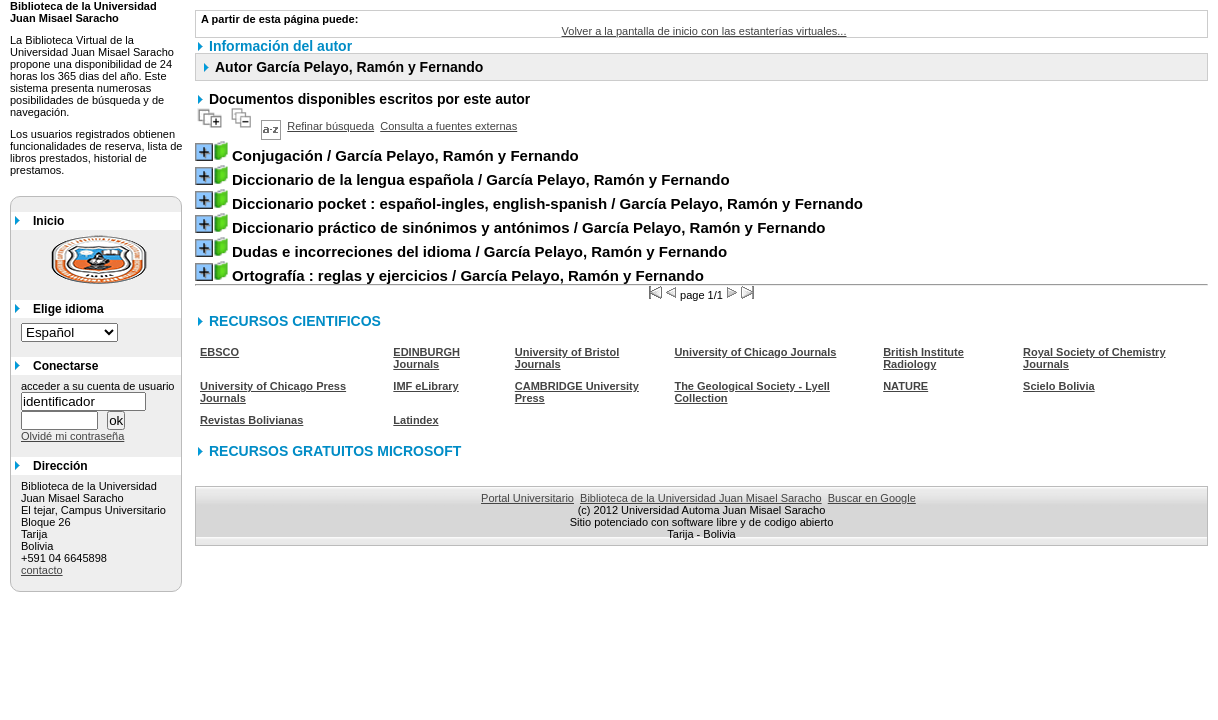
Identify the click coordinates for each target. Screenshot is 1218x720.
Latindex (415, 420)
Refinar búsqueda (330, 126)
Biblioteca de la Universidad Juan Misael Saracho (701, 498)
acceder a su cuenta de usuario (98, 386)
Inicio (48, 221)
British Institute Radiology (923, 358)
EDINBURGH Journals (426, 358)
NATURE (905, 386)
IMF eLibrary (425, 386)
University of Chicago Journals (755, 352)
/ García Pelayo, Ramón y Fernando (405, 155)
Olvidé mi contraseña (72, 436)
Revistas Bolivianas (251, 420)
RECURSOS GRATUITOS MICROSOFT (335, 451)
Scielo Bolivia (1059, 386)
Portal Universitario (527, 498)
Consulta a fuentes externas (448, 126)
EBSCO (219, 352)
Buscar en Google (872, 498)
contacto (42, 570)
